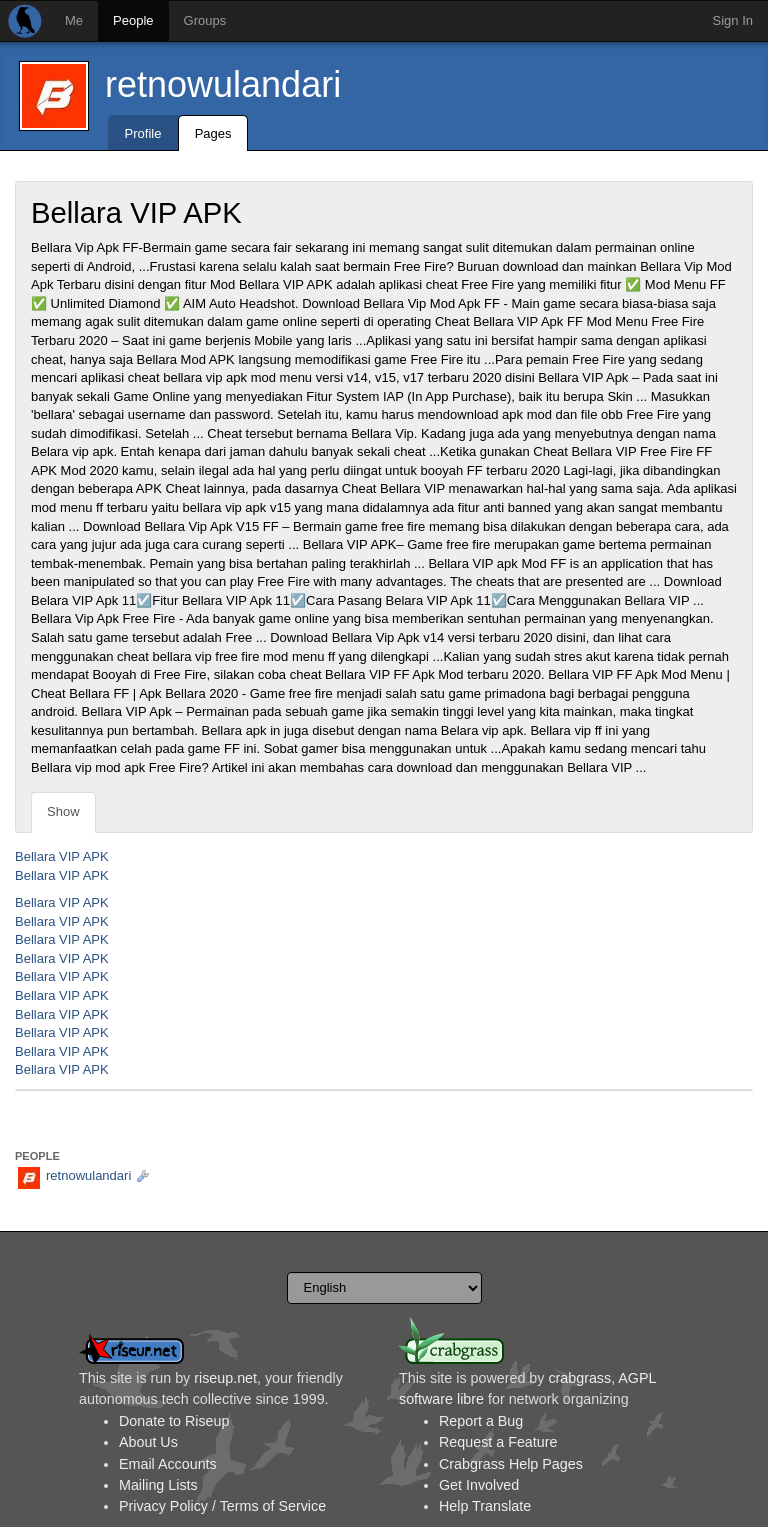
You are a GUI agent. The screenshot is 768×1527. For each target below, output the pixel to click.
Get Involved (479, 1485)
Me (74, 20)
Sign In (733, 20)
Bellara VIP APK (62, 856)
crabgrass (579, 1378)
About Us (148, 1442)
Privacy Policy (163, 1506)
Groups (205, 20)
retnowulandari (223, 84)
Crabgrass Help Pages (511, 1464)
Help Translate (485, 1506)
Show (63, 811)
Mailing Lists (158, 1485)
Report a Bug (481, 1421)
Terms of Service (273, 1506)
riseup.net (225, 1378)
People (133, 20)
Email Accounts (168, 1464)
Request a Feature (498, 1442)
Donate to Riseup (174, 1421)
